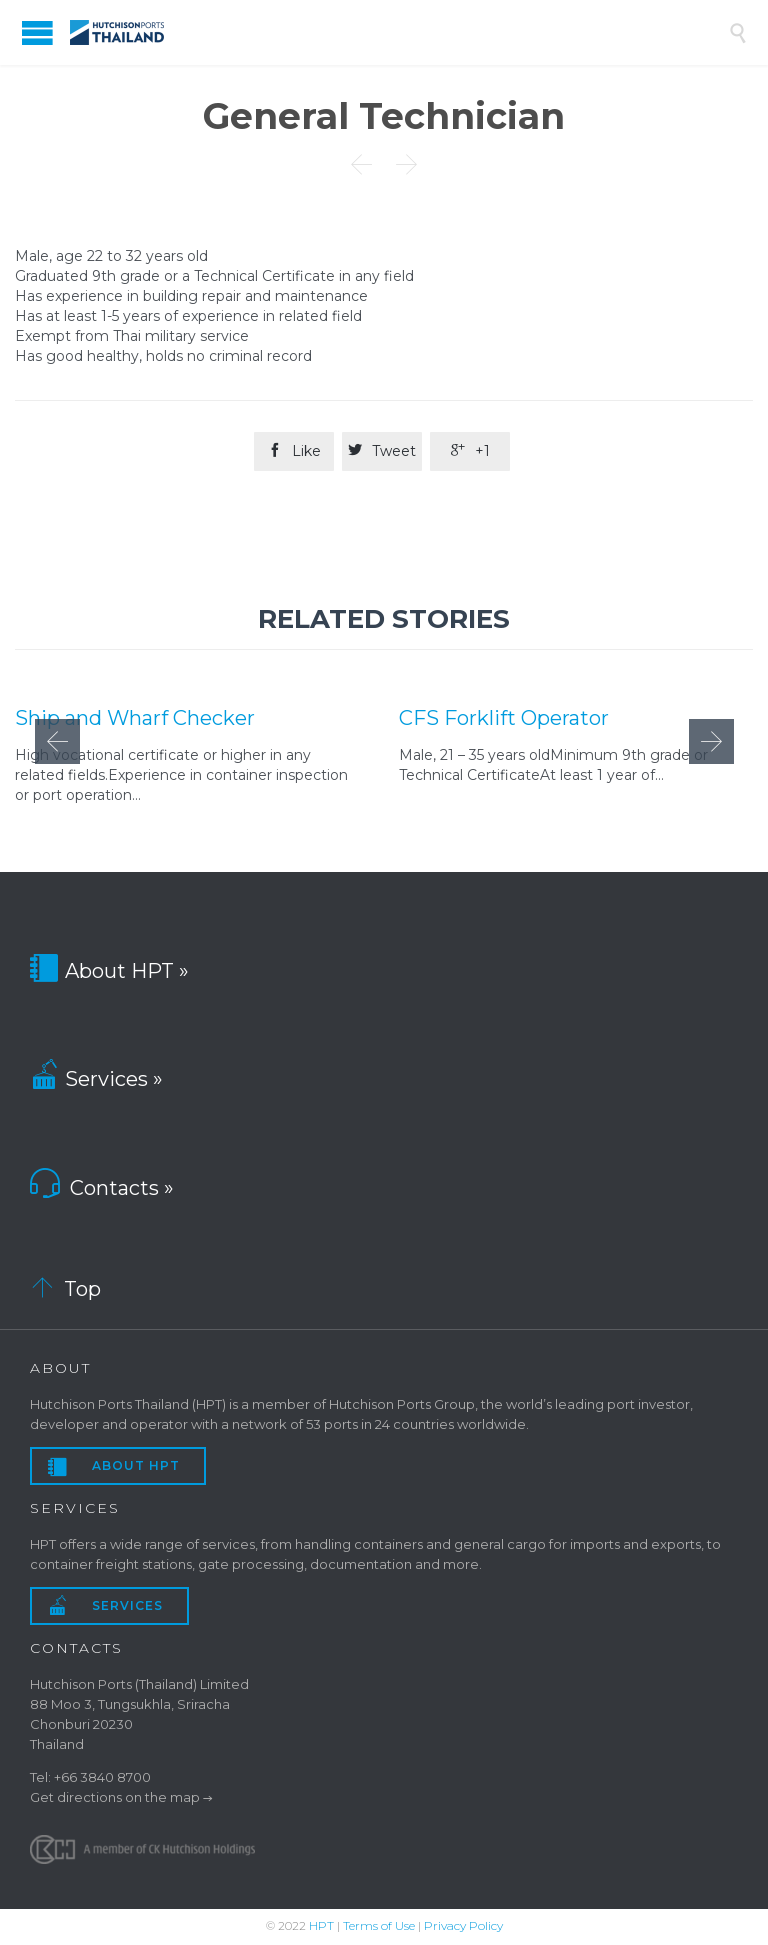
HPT (321, 1925)
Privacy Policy (463, 1925)
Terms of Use (379, 1925)
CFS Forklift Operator (504, 717)
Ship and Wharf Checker (135, 717)
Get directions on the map (115, 1797)
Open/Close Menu (37, 32)
